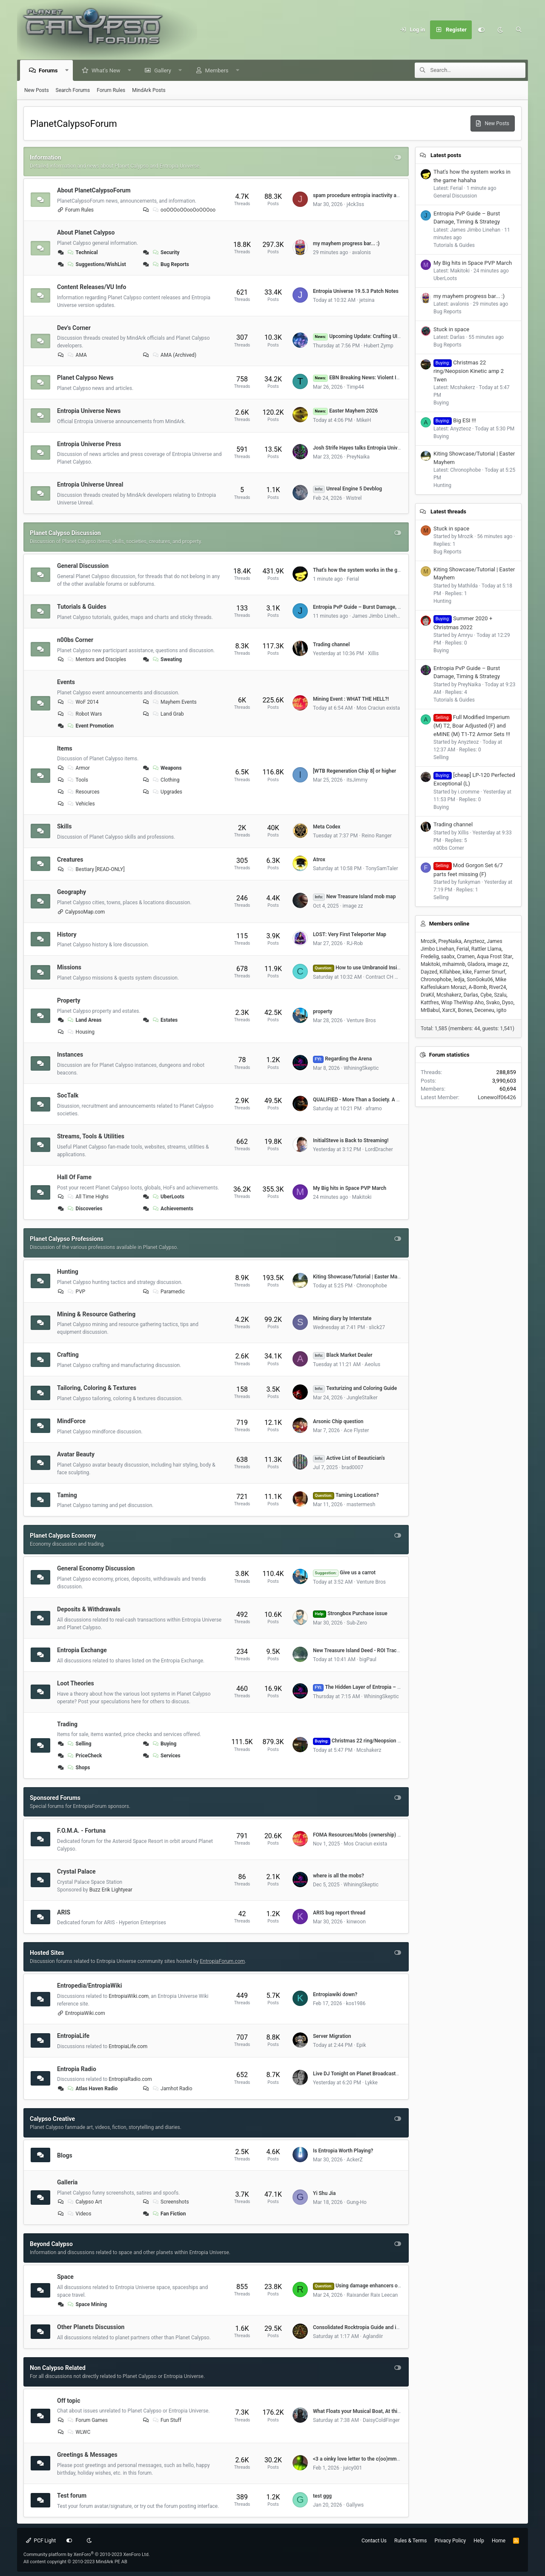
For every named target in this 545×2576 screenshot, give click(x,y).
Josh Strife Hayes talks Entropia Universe (360, 448)
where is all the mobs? (338, 1876)
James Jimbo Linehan (377, 616)
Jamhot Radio (171, 2089)
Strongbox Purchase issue (350, 1613)
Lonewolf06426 (497, 1097)
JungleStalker (362, 1398)
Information (45, 157)
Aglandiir (373, 2336)
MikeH (363, 420)
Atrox (319, 859)
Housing (80, 1032)
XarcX (449, 1010)
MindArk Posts (148, 90)
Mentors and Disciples (96, 659)
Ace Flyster (356, 1430)
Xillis (373, 653)
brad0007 (352, 1467)
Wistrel (354, 498)
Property (68, 1000)
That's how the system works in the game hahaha (369, 570)
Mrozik (428, 941)
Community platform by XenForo (86, 2554)
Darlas (471, 995)
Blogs (64, 2155)
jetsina (366, 300)
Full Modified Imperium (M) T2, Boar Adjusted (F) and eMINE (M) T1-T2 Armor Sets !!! (471, 725)
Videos (79, 2214)
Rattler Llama (486, 949)
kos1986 (356, 2003)
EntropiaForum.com (222, 1961)
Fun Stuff (166, 2420)
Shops (78, 1768)
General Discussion (83, 565)
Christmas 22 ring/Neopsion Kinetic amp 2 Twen (377, 1741)
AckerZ (355, 2160)
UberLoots (167, 1197)
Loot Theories (75, 1683)
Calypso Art (84, 2202)
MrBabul (430, 1010)
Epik (361, 2045)
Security (165, 252)
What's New (106, 70)
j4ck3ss (355, 204)
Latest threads (448, 511)
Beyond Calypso (51, 2244)
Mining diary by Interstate (342, 1318)
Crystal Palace (76, 1871)
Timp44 (355, 387)
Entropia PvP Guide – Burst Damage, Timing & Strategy (376, 607)
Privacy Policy (450, 2541)
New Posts (36, 90)
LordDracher (379, 1149)
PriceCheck (84, 1756)
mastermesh (361, 1504)
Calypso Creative (52, 2118)
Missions (69, 967)
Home (498, 2541)
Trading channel (331, 645)
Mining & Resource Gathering (96, 1313)
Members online (449, 923)
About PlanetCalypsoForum (94, 190)
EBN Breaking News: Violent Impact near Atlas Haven (382, 378)
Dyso (507, 1003)
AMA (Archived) (173, 355)
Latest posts (445, 155)
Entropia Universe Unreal (90, 484)
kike (467, 972)
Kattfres (430, 1003)
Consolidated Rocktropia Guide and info (358, 2327)
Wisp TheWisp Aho (462, 1003)
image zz (353, 906)
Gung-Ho (357, 2202)
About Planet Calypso (86, 232)
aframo (373, 1109)
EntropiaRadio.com (130, 2079)
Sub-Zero (357, 1623)
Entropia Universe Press (89, 443)
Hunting (67, 1271)
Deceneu (484, 1010)
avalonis (361, 252)
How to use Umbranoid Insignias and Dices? (374, 968)
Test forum (71, 2495)
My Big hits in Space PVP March (349, 1188)
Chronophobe (371, 1286)
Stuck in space (451, 329)
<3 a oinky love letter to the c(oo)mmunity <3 (364, 2459)
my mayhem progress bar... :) (346, 243)
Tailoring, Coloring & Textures (96, 1387)
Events (66, 682)
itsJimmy (357, 780)
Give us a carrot (344, 1573)
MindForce (71, 1421)
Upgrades (166, 792)
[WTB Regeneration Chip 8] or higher (354, 771)
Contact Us (374, 2541)
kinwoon (356, 1922)
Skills (64, 826)
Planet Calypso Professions (66, 1238)
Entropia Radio (76, 2068)
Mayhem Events (174, 702)
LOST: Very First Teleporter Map (349, 934)
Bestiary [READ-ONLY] (95, 869)
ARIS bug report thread (339, 1913)
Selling (79, 1744)
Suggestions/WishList (96, 264)
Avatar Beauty (76, 1454)
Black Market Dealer (343, 1355)
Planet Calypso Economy (63, 1535)
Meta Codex (326, 827)
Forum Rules (111, 90)
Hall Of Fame (74, 1177)
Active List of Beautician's (349, 1458)
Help (478, 2541)
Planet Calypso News (85, 377)
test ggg (322, 2496)
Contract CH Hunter (388, 977)
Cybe (486, 995)
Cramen (466, 957)
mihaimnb (453, 964)
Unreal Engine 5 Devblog (347, 489)
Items (64, 748)
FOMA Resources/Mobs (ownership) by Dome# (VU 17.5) (378, 1835)
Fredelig (430, 957)
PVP (76, 1292)
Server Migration (332, 2036)
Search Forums (73, 90)
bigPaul (367, 1659)
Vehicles (80, 804)
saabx (448, 957)
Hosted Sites (47, 1952)
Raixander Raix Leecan (372, 2295)
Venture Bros (361, 1020)
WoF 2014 (82, 702)
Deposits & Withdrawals (88, 1609)
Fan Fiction (168, 2214)
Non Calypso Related (58, 2367)
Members (217, 70)
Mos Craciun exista (378, 708)
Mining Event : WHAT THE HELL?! (351, 699)
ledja (458, 980)
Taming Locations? (346, 1495)
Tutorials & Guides (81, 606)
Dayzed (429, 972)
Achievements (172, 1209)
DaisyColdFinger (381, 2420)
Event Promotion (90, 726)
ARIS (63, 1911)
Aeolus (372, 1364)
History (67, 934)
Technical (82, 252)
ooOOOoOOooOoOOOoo (183, 210)
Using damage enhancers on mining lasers (373, 2286)
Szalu (500, 995)
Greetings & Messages (87, 2454)
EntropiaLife (73, 2035)
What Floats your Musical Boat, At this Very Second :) (374, 2411)
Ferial (353, 579)
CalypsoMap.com (85, 912)
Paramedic (168, 1292)
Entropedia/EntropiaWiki (89, 1985)
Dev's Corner (74, 327)
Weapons (166, 768)
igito (501, 1010)
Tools (77, 780)
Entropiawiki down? (335, 1994)
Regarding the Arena (342, 1059)
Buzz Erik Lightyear (110, 1890)
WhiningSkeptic (361, 1068)
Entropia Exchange (82, 1650)
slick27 (377, 1327)
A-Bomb (478, 987)
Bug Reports (170, 264)
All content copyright (75, 2562)
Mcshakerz (368, 1750)
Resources (83, 792)
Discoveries (84, 1209)
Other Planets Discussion (90, 2327)
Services (166, 1756)
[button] (67, 70)
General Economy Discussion (96, 1568)
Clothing (165, 780)
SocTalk (67, 1095)
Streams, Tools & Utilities (90, 1136)
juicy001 (352, 2468)
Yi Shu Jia (324, 2193)
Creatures (70, 859)
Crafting (68, 1354)
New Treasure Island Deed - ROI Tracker (358, 1650)
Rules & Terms (410, 2541)
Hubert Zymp (378, 346)
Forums (48, 70)
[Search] (518, 29)
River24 (497, 987)
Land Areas (84, 1020)
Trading (67, 1723)
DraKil (427, 995)
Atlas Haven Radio (92, 2089)
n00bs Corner (75, 639)
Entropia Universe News (88, 410)
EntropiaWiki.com (129, 1996)
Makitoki (362, 1197)
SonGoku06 (480, 980)
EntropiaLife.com (128, 2046)
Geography (71, 891)
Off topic (68, 2400)
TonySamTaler (381, 868)
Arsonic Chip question (338, 1421)
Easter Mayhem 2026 (345, 411)
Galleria (67, 2182)
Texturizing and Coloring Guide (355, 1388)
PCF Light (41, 2541)
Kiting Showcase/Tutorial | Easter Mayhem (361, 1277)
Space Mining (86, 2304)
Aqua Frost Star (494, 957)
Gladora (476, 964)
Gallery (163, 70)
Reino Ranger (376, 836)
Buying (163, 1744)
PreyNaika (358, 457)
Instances (70, 1054)
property (323, 1011)
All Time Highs (87, 1197)
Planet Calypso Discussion (65, 533)
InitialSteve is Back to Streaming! (350, 1140)
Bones (465, 1010)
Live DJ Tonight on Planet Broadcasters (358, 2074)
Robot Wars (84, 714)
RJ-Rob (355, 943)
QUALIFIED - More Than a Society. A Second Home (370, 1100)
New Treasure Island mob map (354, 897)
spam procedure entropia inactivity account (362, 195)
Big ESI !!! (454, 420)
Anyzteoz (474, 941)
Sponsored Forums (55, 1797)
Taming (67, 1494)
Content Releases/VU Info (91, 287)
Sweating (166, 659)
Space (65, 2276)
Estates (164, 1020)
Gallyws (355, 2505)
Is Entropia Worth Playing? (343, 2151)
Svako (492, 1003)
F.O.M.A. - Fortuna (81, 1830)
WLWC (78, 2432)
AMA (76, 355)
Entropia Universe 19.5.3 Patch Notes (356, 291)
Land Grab (167, 714)
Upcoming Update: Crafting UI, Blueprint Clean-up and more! (390, 336)
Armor (78, 768)
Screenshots (170, 2202)
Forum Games (87, 2420)
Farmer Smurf (489, 972)
